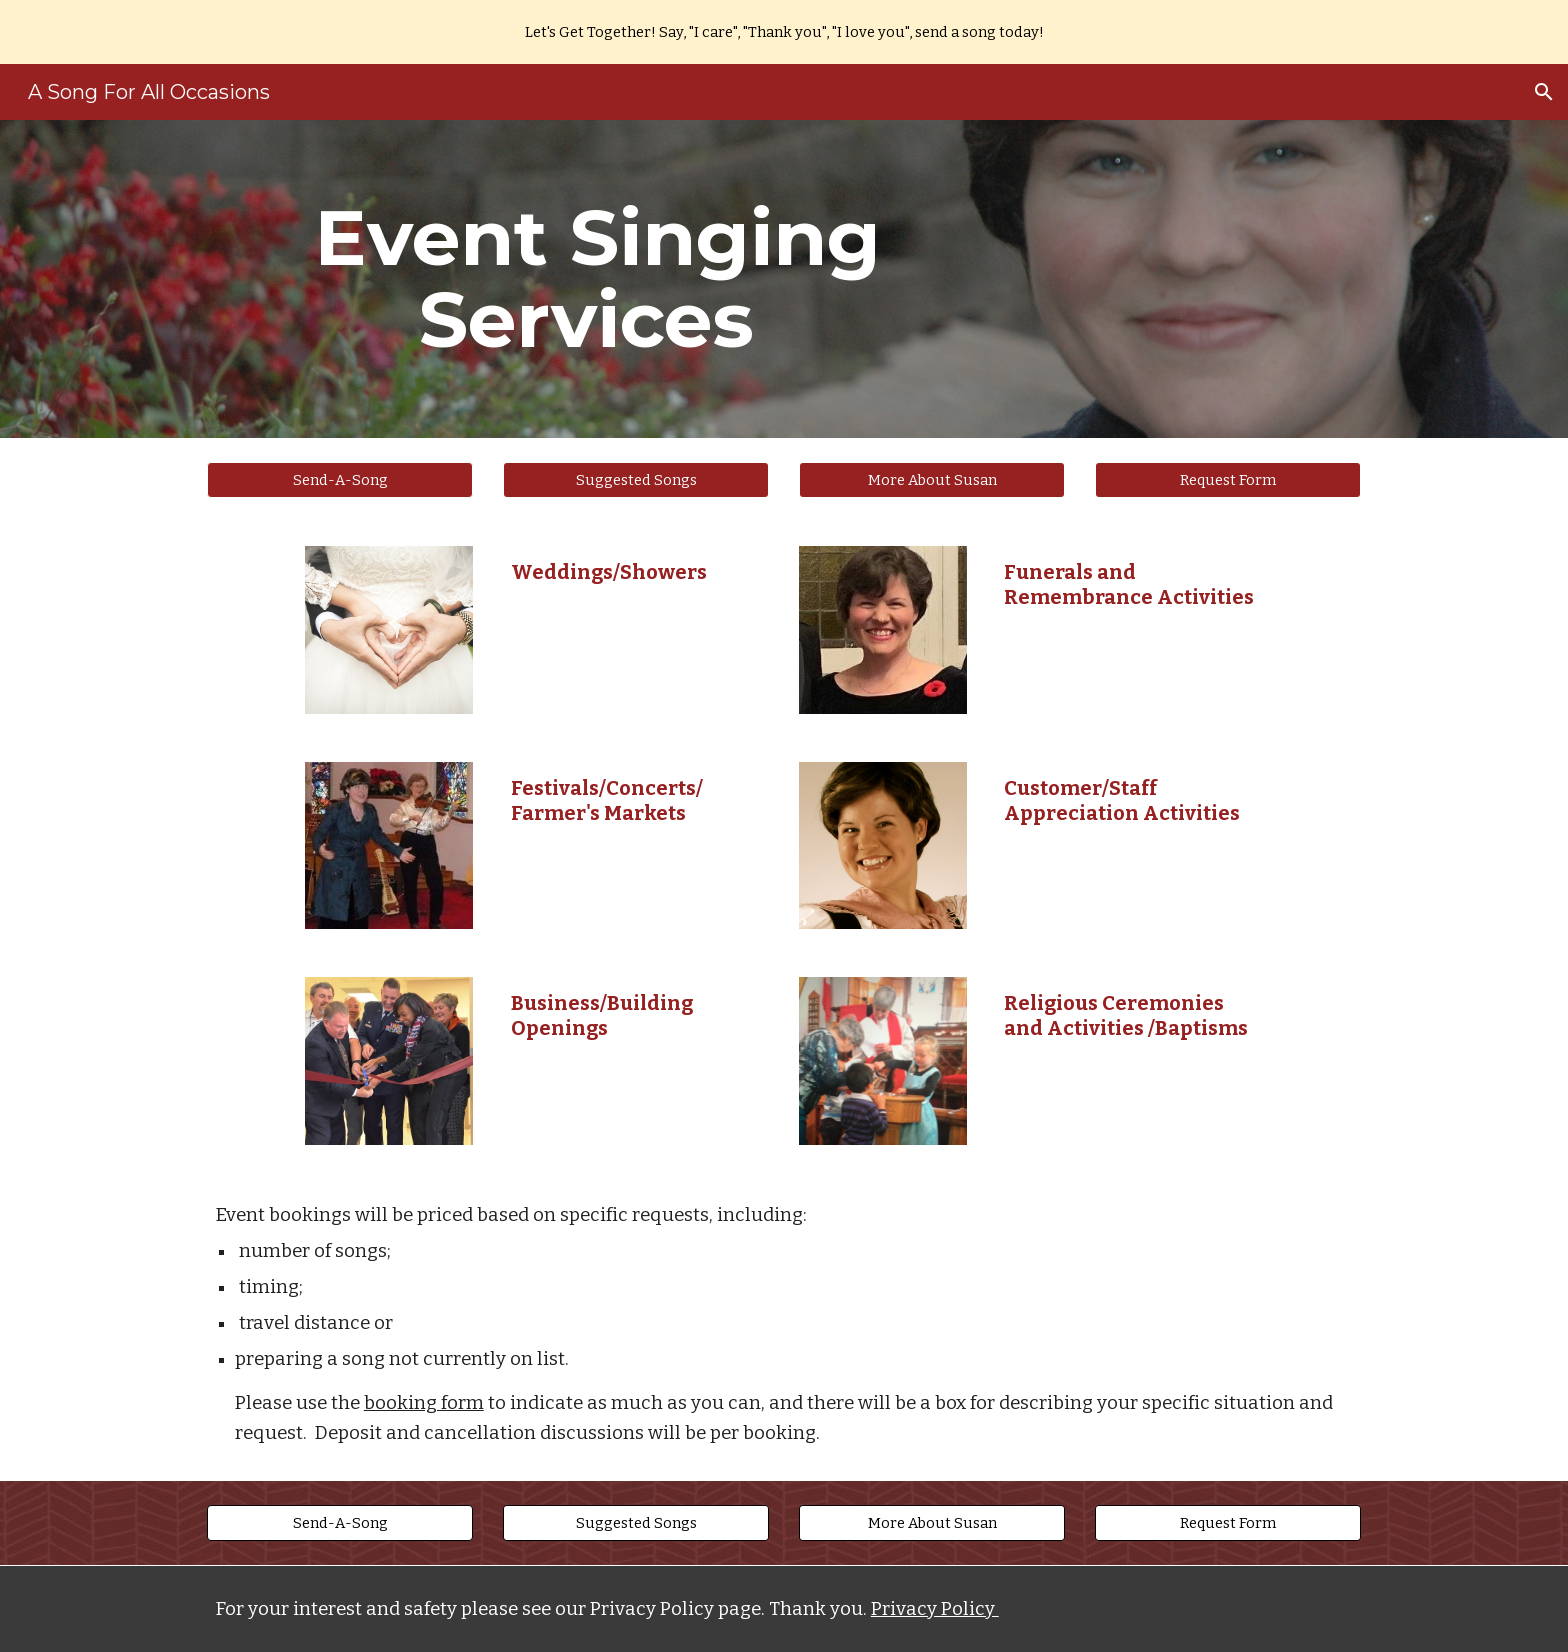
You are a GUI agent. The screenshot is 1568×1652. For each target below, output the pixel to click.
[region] (784, 32)
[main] (587, 279)
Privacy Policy (935, 1609)
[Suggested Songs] (636, 479)
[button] (1544, 92)
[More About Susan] (932, 479)
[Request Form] (1228, 479)
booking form (424, 1403)
